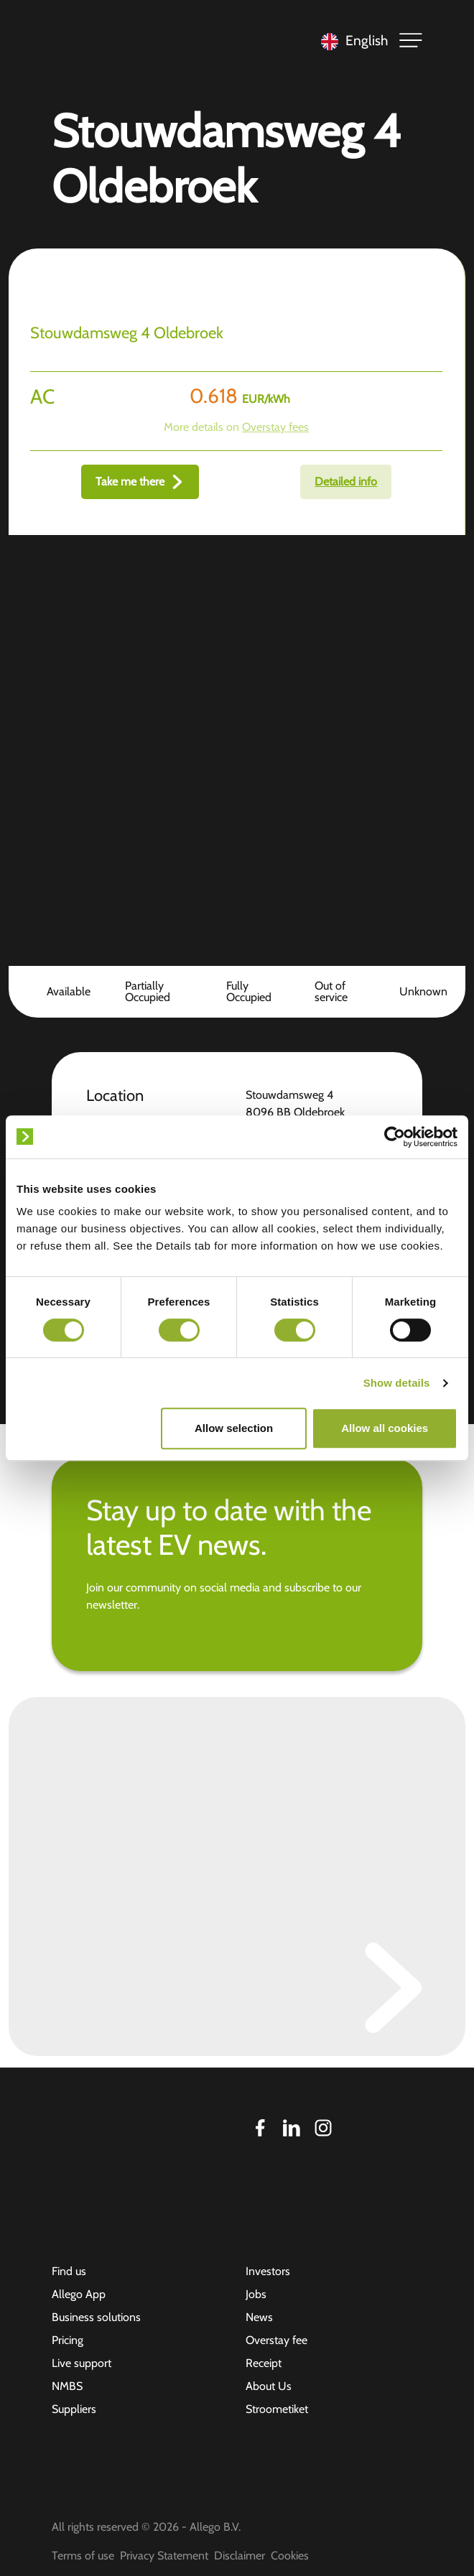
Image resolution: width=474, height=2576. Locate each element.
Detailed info (346, 481)
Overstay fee (276, 2340)
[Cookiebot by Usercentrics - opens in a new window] (394, 1137)
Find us (69, 2271)
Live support (81, 2363)
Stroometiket (277, 2409)
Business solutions (96, 2317)
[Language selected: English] (351, 40)
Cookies (290, 2555)
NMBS (67, 2386)
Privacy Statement (164, 2555)
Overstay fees (275, 427)
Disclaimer (239, 2555)
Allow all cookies (384, 1428)
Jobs (256, 2294)
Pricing (67, 2340)
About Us (269, 2386)
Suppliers (74, 2409)
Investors (268, 2271)
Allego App (79, 2294)
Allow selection (234, 1428)
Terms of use (83, 2555)
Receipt (264, 2363)
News (259, 2317)
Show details (396, 1383)
